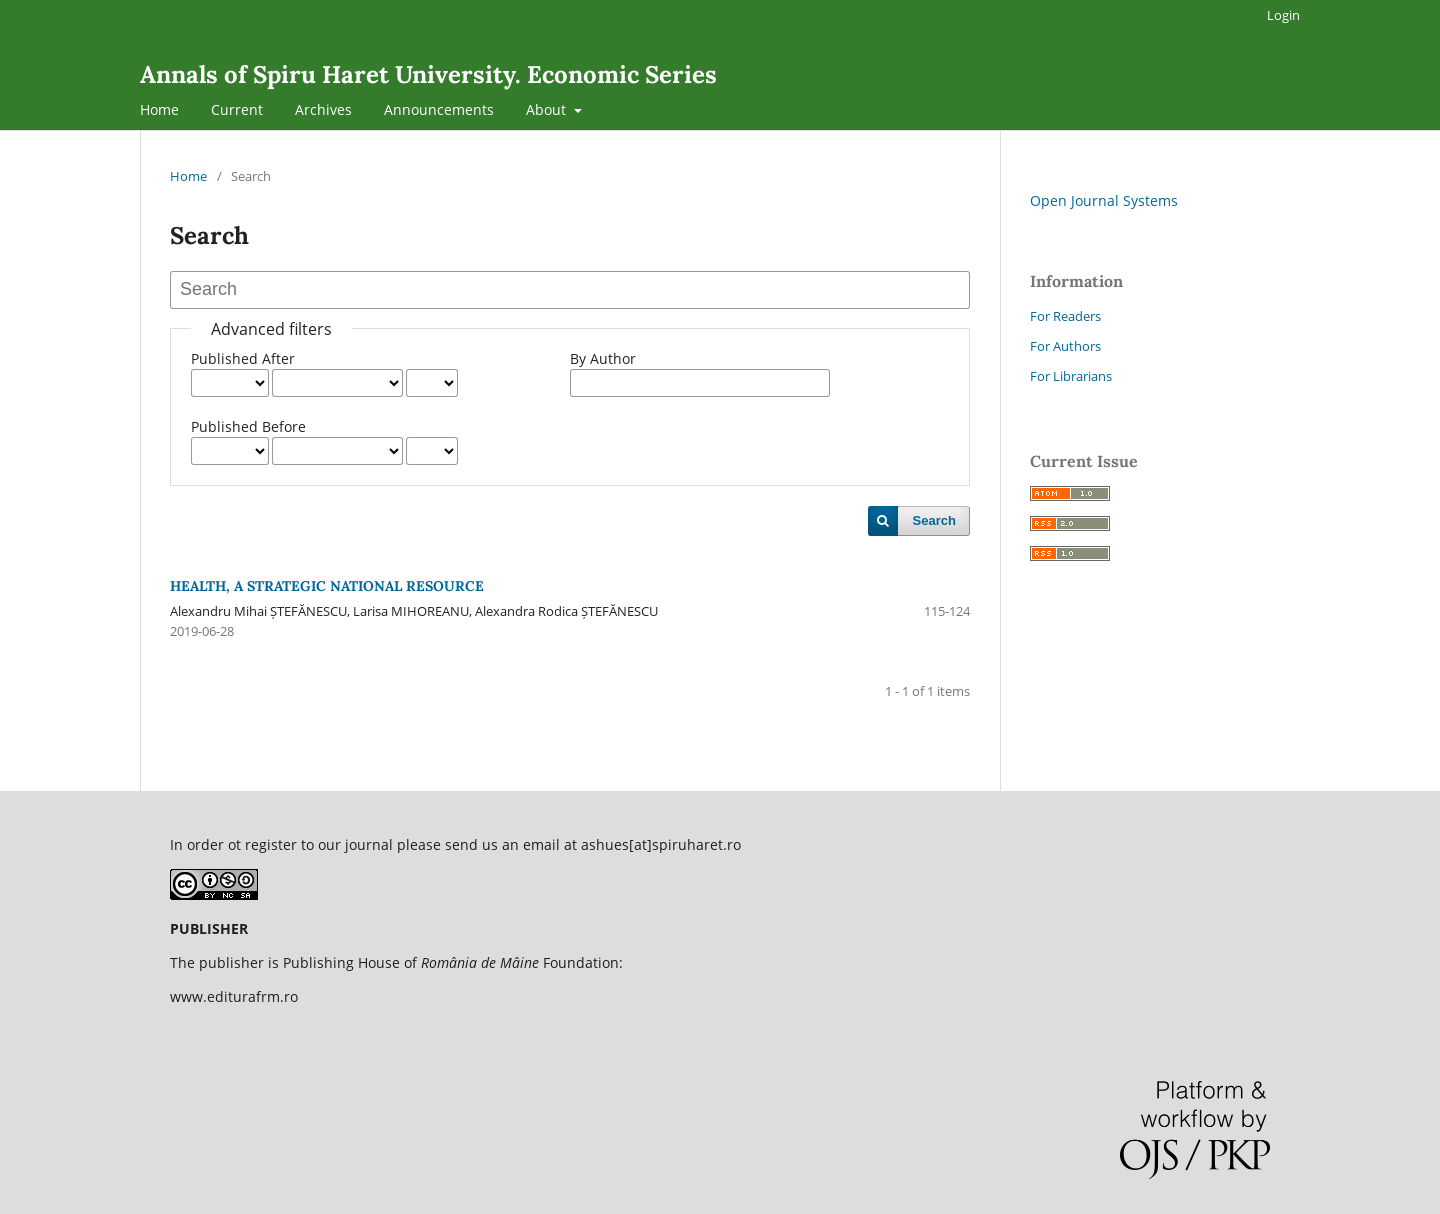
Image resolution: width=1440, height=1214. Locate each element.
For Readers (1065, 316)
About (548, 109)
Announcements (439, 109)
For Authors (1065, 346)
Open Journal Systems (1104, 200)
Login (1283, 15)
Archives (323, 109)
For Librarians (1071, 376)
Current (237, 109)
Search (934, 520)
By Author (603, 358)
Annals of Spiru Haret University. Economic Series (428, 74)
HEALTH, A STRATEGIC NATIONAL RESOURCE (327, 586)
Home (159, 109)
